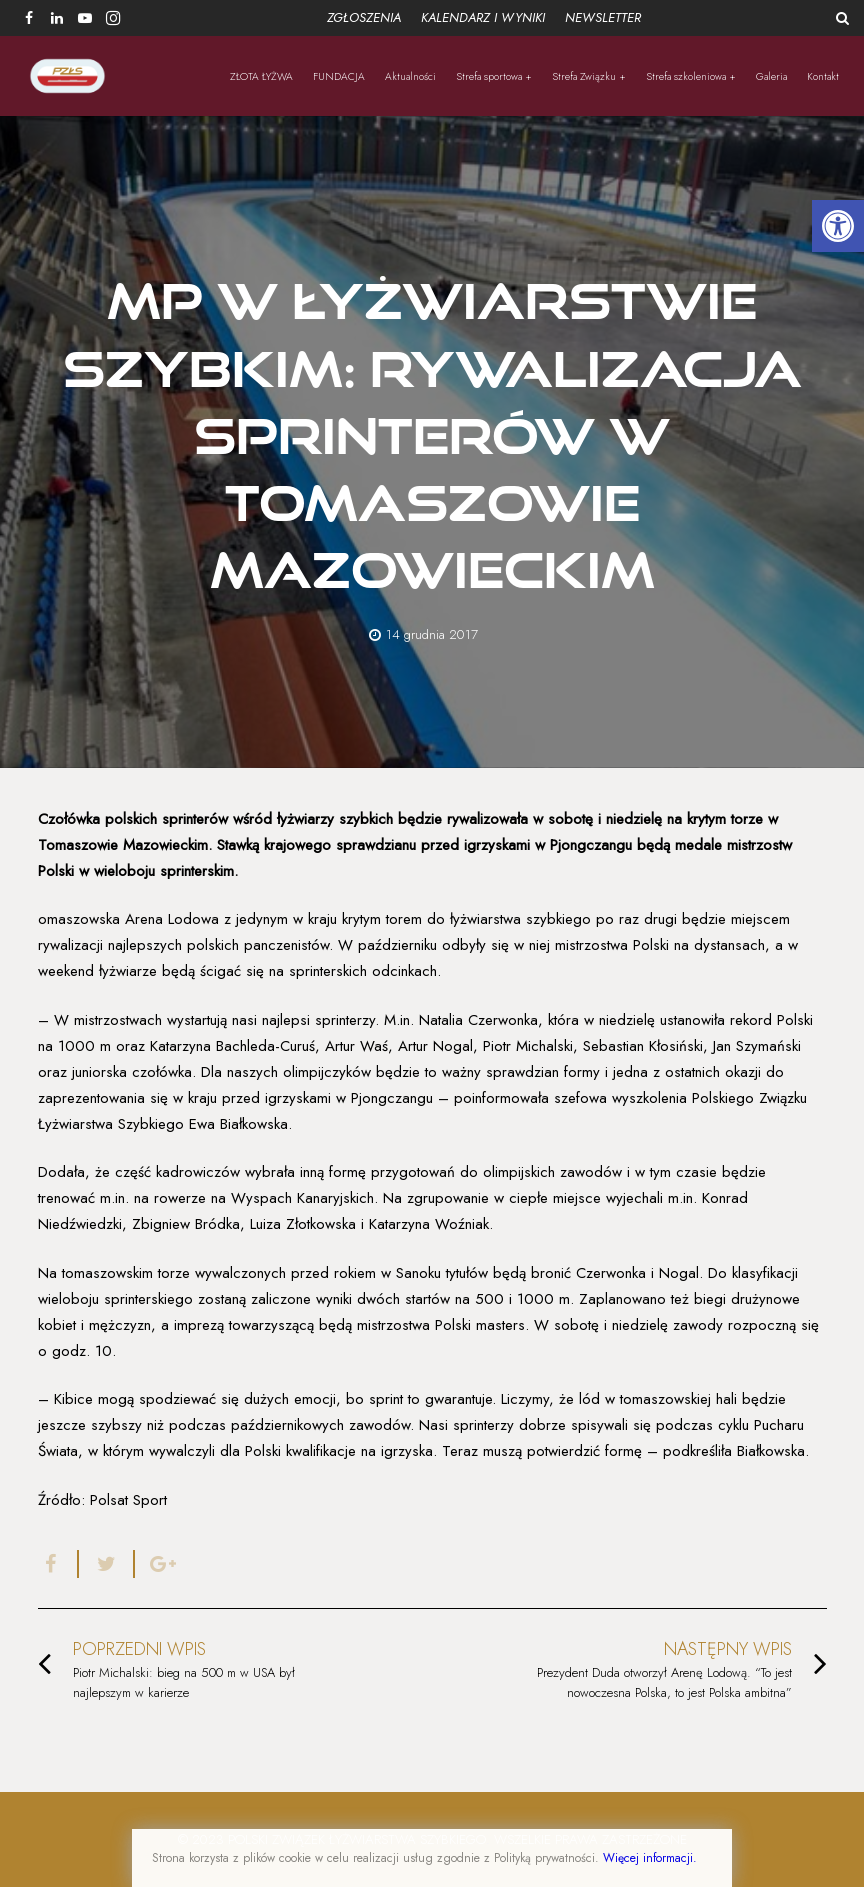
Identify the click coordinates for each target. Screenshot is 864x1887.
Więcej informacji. (650, 1858)
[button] (838, 226)
